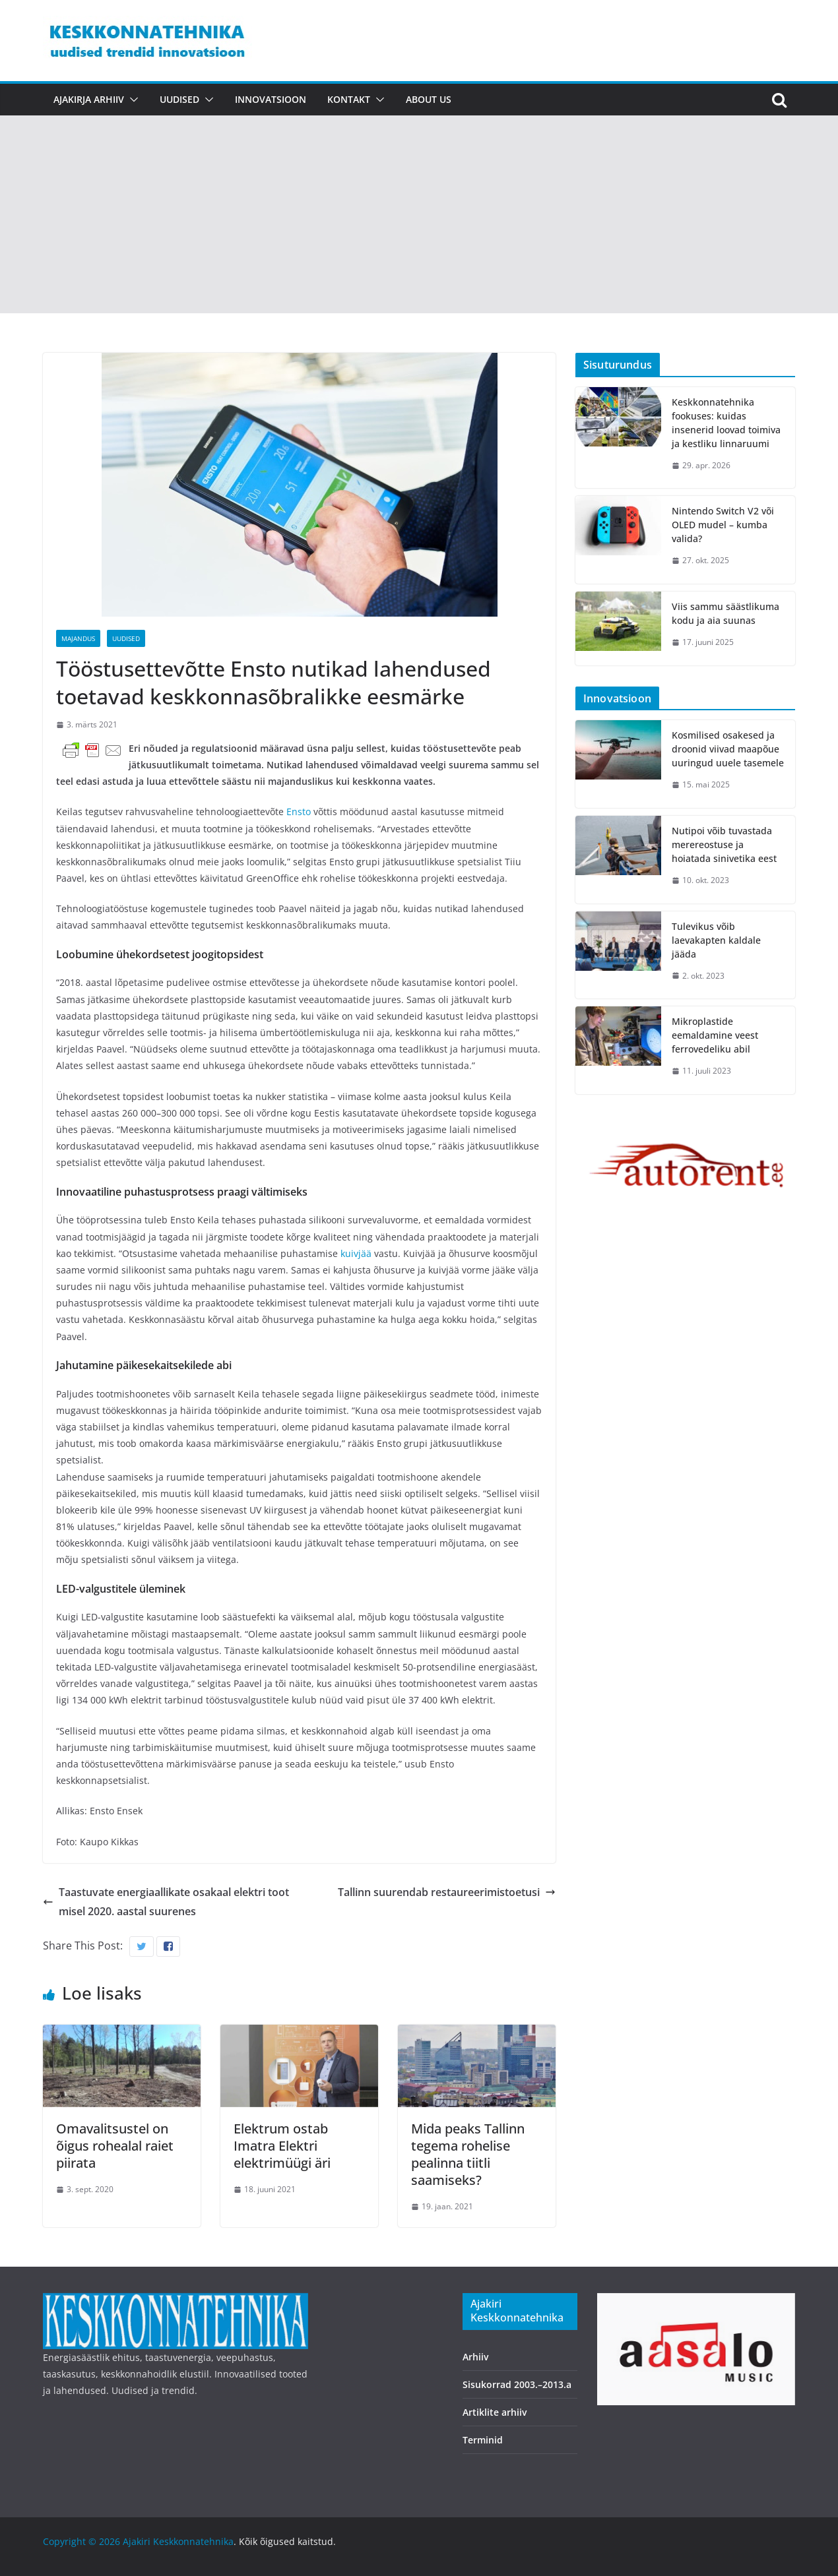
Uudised (179, 99)
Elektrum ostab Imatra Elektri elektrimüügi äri (282, 2146)
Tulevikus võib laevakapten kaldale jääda (716, 940)
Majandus (78, 638)
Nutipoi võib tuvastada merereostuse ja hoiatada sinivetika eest (724, 844)
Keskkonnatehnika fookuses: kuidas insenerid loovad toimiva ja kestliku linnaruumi (726, 423)
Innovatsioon (270, 99)
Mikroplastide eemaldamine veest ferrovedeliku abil (715, 1035)
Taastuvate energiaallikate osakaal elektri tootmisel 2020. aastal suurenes (166, 1901)
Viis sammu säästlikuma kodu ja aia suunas (725, 613)
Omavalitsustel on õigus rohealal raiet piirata (115, 2146)
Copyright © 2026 (83, 2541)
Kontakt (348, 99)
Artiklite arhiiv (495, 2412)
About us (428, 99)
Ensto (299, 811)
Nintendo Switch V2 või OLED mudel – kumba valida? (723, 525)
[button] (131, 99)
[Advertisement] (419, 214)
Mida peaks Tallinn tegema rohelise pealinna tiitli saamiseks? (468, 2154)
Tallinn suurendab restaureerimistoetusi (447, 1892)
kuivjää (357, 1253)
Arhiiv (475, 2356)
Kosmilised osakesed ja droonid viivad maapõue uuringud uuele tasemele (728, 749)
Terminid (483, 2440)
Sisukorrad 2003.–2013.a (517, 2384)
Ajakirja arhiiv (88, 99)
